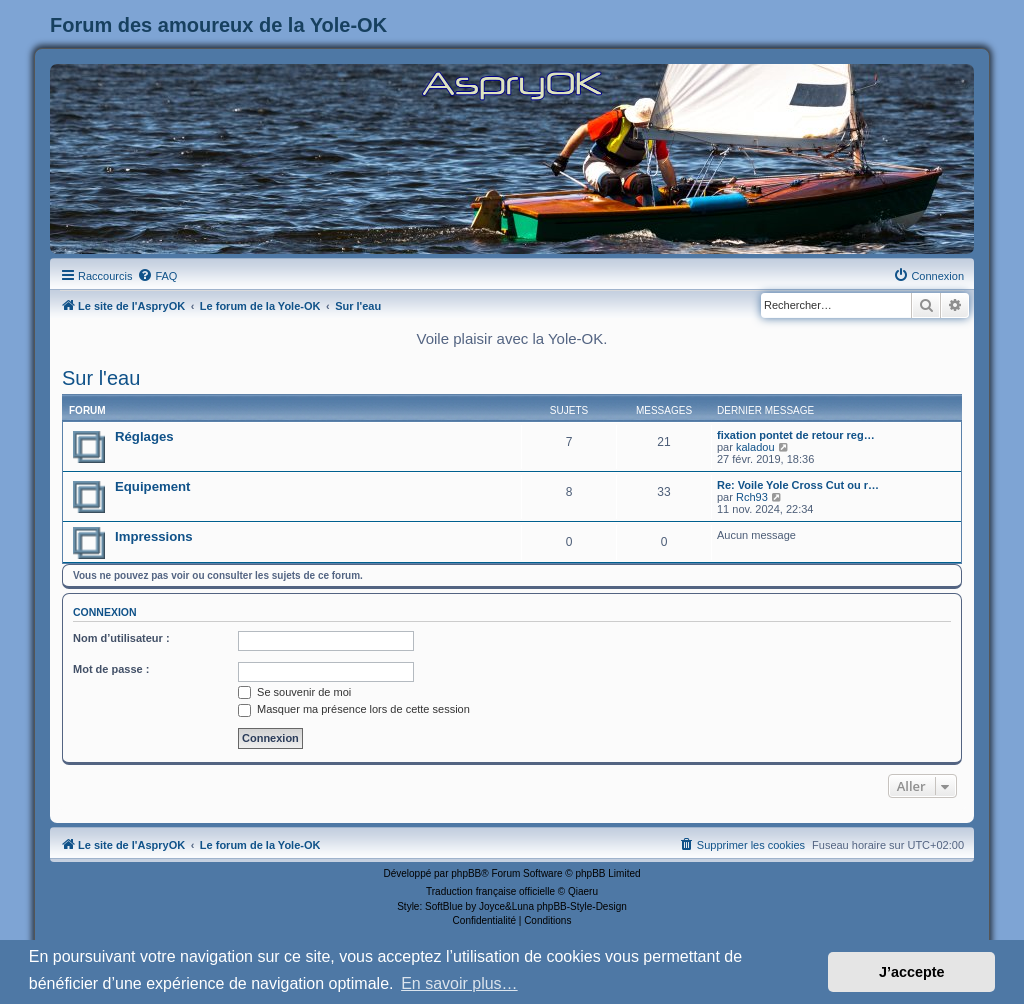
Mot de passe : (111, 669)
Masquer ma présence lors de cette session (354, 709)
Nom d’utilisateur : (121, 638)
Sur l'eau (101, 378)
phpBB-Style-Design (582, 906)
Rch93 (752, 497)
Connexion (105, 612)
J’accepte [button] (912, 972)
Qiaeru (583, 891)
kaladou (755, 447)
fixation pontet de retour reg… (796, 435)
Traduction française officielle (490, 891)
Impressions (154, 536)
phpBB (466, 873)
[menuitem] (157, 276)
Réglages (144, 436)
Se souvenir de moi (294, 692)
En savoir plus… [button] (459, 983)
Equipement (152, 486)
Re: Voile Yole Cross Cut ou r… (798, 485)
